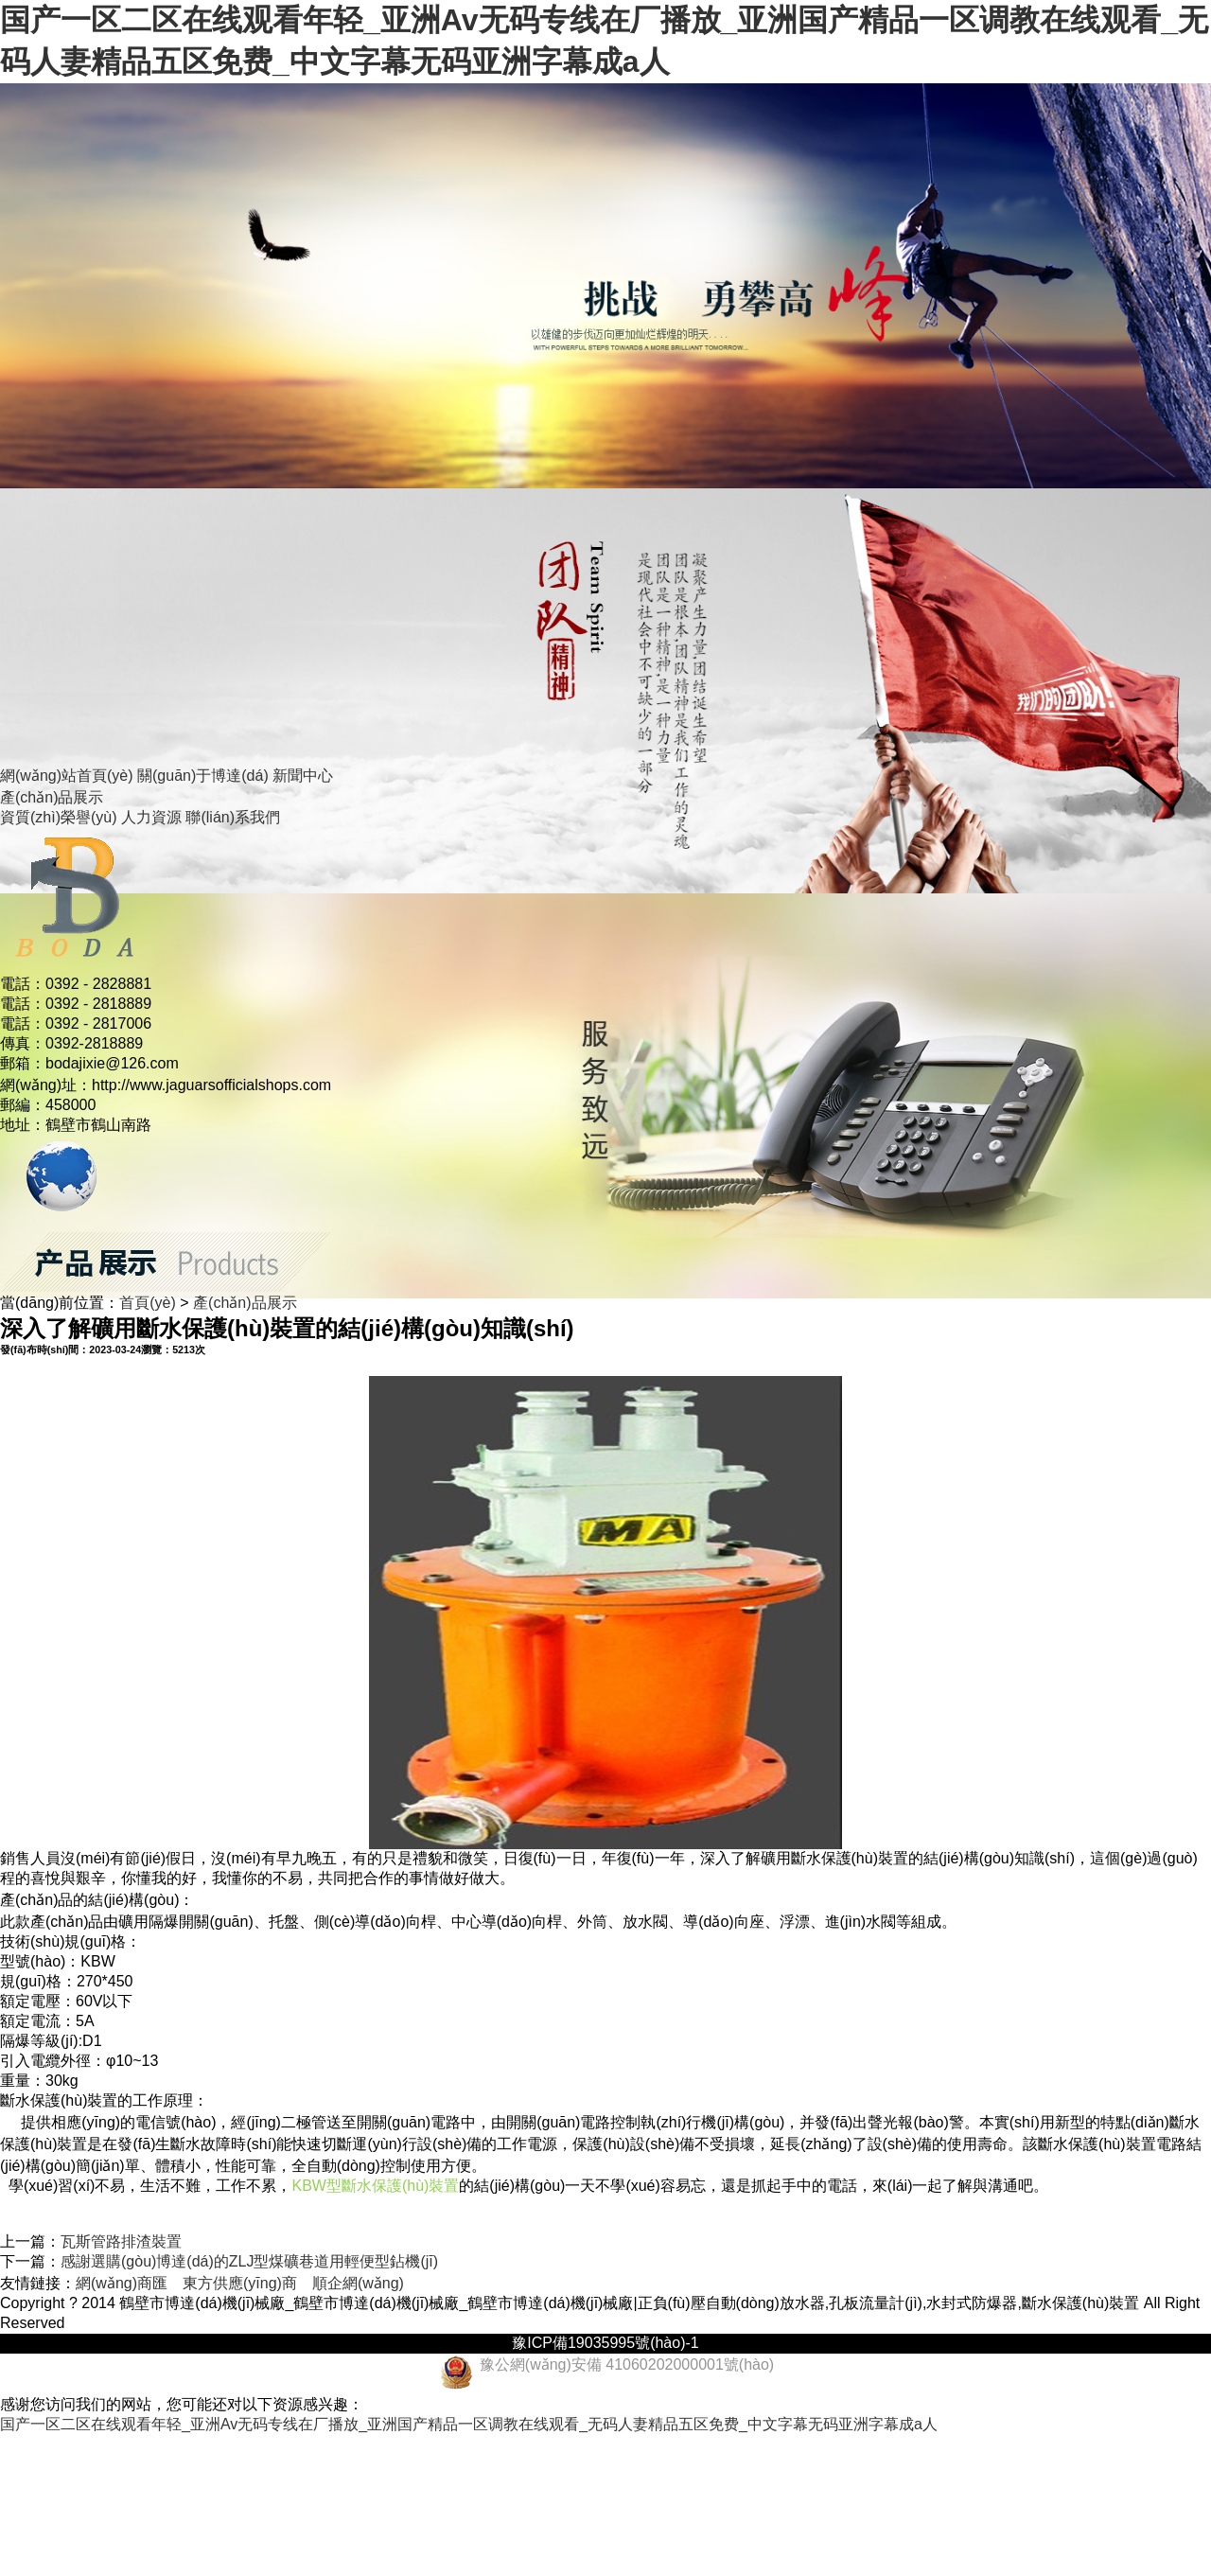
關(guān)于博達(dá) (203, 776)
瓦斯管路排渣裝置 (121, 2241)
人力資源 (151, 817)
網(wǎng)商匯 (121, 2283)
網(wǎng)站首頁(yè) (66, 776)
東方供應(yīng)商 (240, 2283)
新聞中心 (302, 776)
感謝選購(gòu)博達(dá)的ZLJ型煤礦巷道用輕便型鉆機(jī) (249, 2261)
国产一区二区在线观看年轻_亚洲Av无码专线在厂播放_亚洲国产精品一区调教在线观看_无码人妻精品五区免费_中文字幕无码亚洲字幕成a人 (469, 2424)
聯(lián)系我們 (232, 817)
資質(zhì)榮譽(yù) (58, 817)
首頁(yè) (147, 1303)
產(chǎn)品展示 (51, 797)
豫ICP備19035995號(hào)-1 (605, 2343)
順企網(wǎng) (358, 2283)
